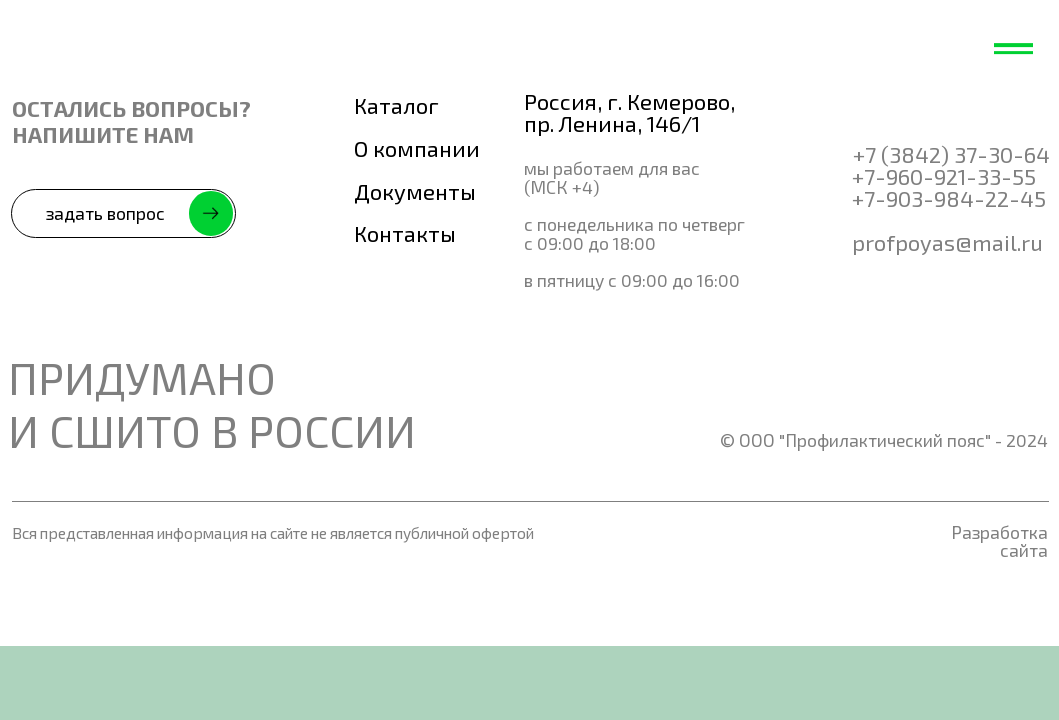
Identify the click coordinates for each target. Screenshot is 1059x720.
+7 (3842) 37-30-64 (951, 154)
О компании (417, 148)
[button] (123, 214)
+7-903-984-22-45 (949, 198)
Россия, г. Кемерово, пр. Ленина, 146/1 (629, 112)
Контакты (405, 233)
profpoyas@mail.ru (947, 242)
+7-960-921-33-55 (944, 176)
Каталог (396, 105)
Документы (415, 191)
